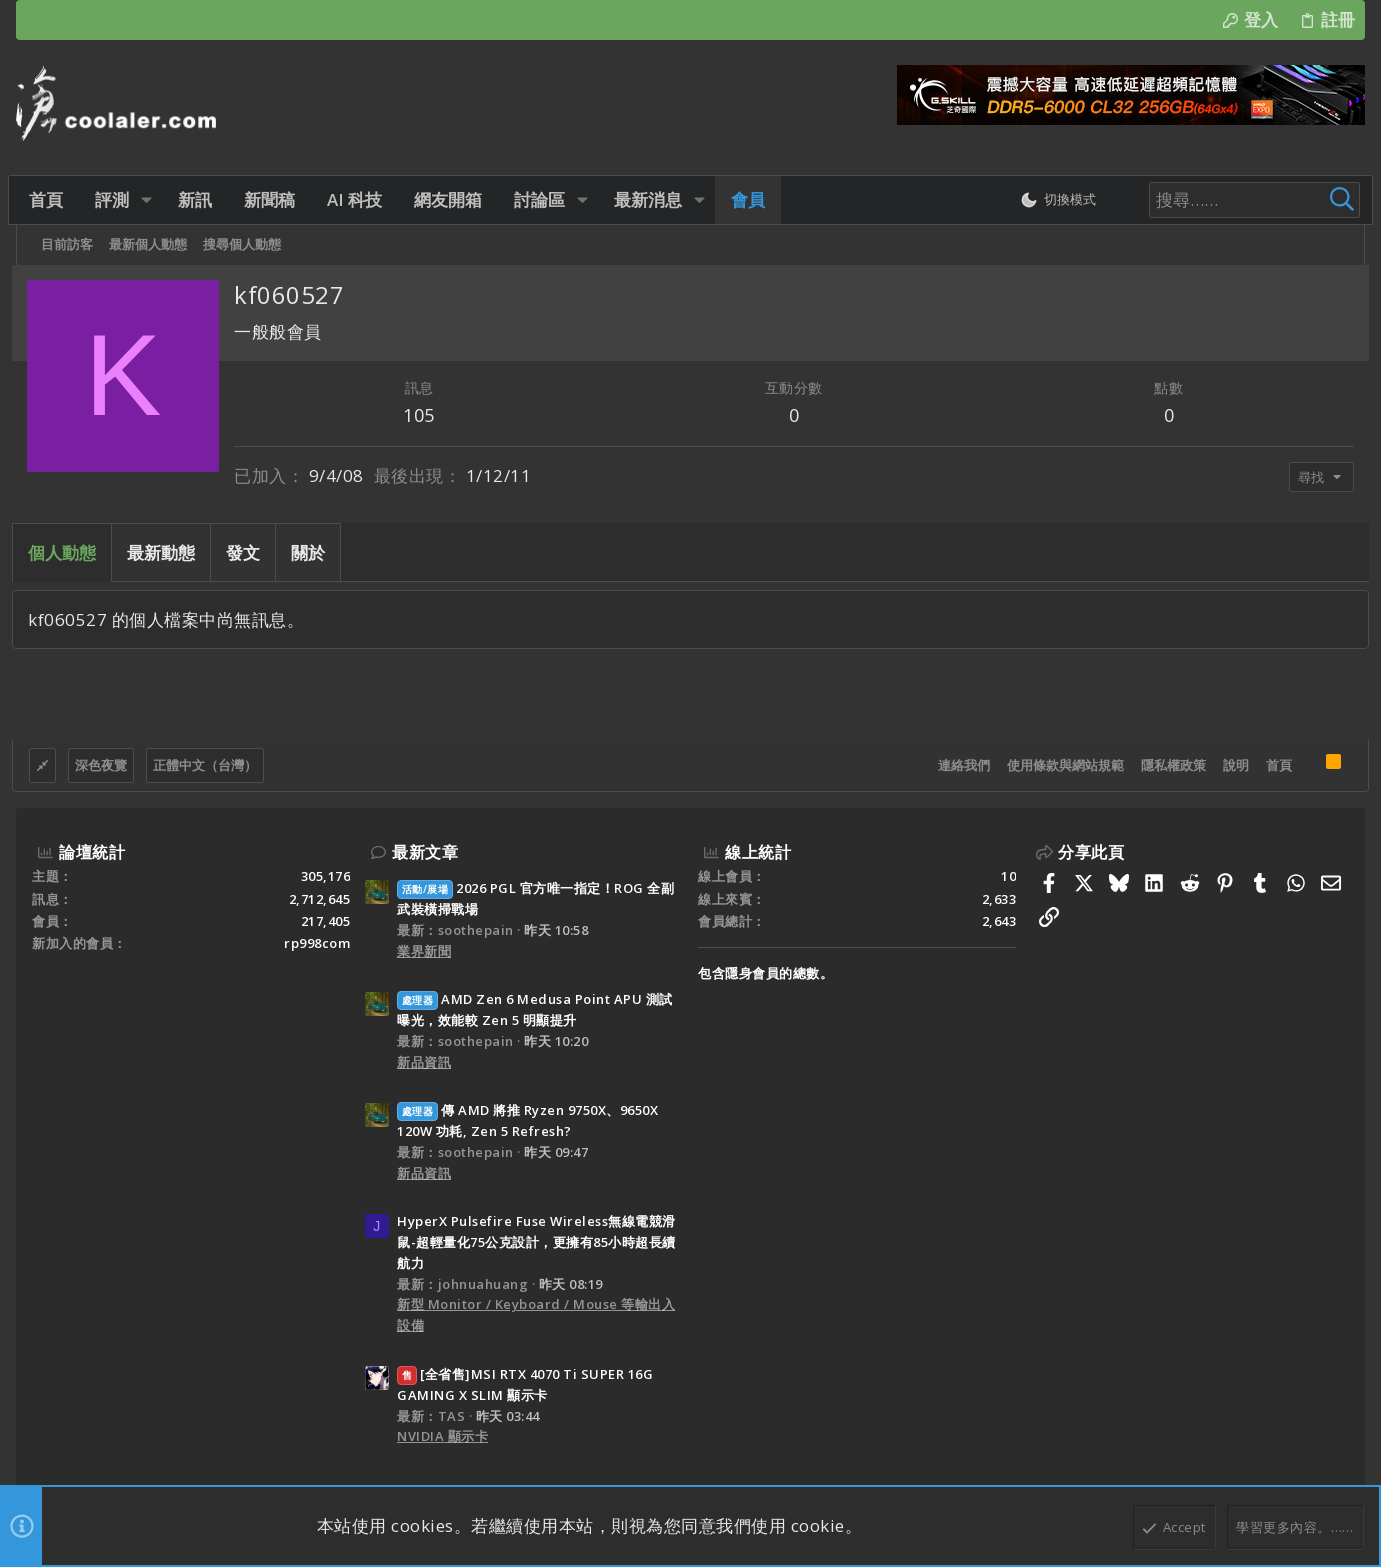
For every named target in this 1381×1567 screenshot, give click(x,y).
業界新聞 (424, 951)
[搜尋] (1223, 200)
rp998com (317, 943)
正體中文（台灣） (209, 765)
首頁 (1275, 765)
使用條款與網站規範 (1061, 765)
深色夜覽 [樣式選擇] (105, 765)
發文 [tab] (247, 552)
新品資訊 (424, 1062)
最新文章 (425, 852)
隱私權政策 (1169, 765)
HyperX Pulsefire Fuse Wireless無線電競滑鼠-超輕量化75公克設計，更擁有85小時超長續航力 (536, 1242)
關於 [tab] (312, 552)
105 (422, 415)
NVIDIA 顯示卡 (442, 1436)
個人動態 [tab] (66, 552)
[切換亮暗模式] (1045, 200)
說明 (1232, 765)
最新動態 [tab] (165, 552)
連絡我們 (960, 765)
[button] (150, 199)
